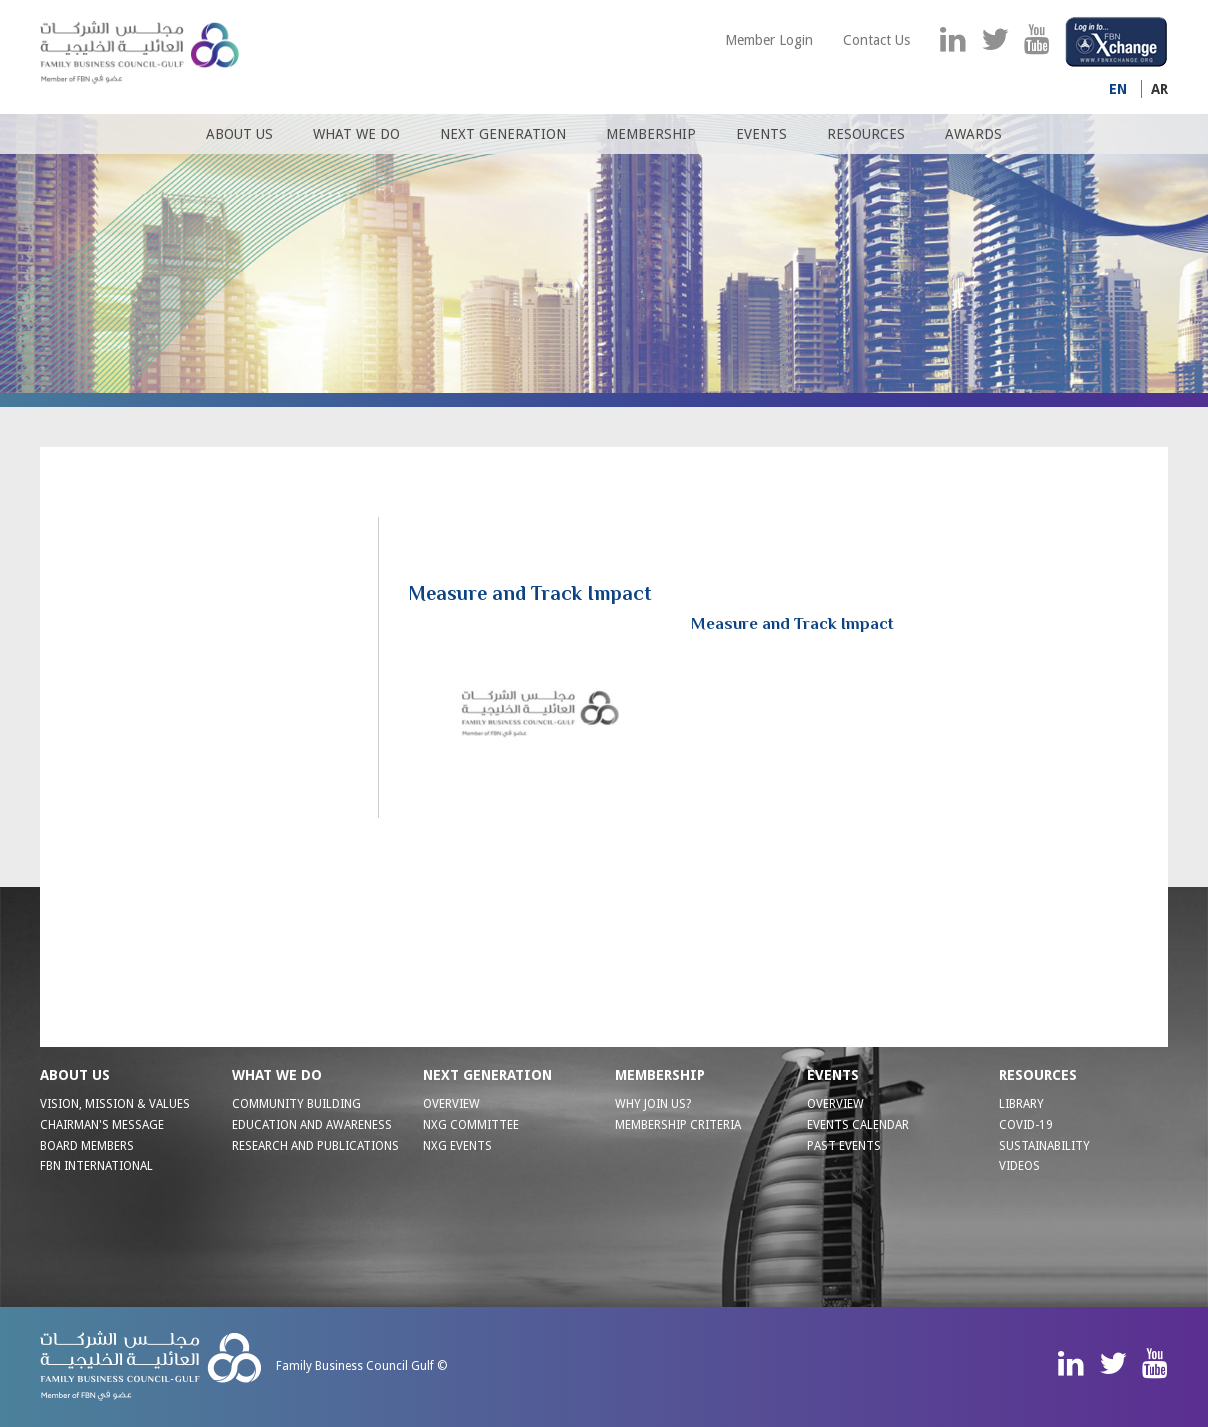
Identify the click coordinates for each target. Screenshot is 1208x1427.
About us (239, 134)
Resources (866, 134)
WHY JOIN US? (653, 1104)
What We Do (356, 134)
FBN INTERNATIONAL (96, 1166)
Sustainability (1044, 1146)
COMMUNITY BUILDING (296, 1104)
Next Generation (503, 134)
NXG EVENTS (457, 1146)
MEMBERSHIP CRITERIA (678, 1125)
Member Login (769, 40)
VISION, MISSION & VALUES (115, 1104)
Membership (651, 134)
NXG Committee (471, 1125)
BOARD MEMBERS (87, 1146)
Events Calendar (858, 1125)
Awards (973, 134)
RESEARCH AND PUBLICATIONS (315, 1146)
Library (1021, 1104)
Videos (1019, 1166)
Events (761, 134)
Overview (835, 1104)
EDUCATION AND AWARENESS (312, 1125)
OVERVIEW (451, 1104)
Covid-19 (1026, 1125)
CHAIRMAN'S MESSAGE (102, 1125)
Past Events (844, 1146)
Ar (1159, 89)
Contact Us (876, 40)
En (1118, 89)
